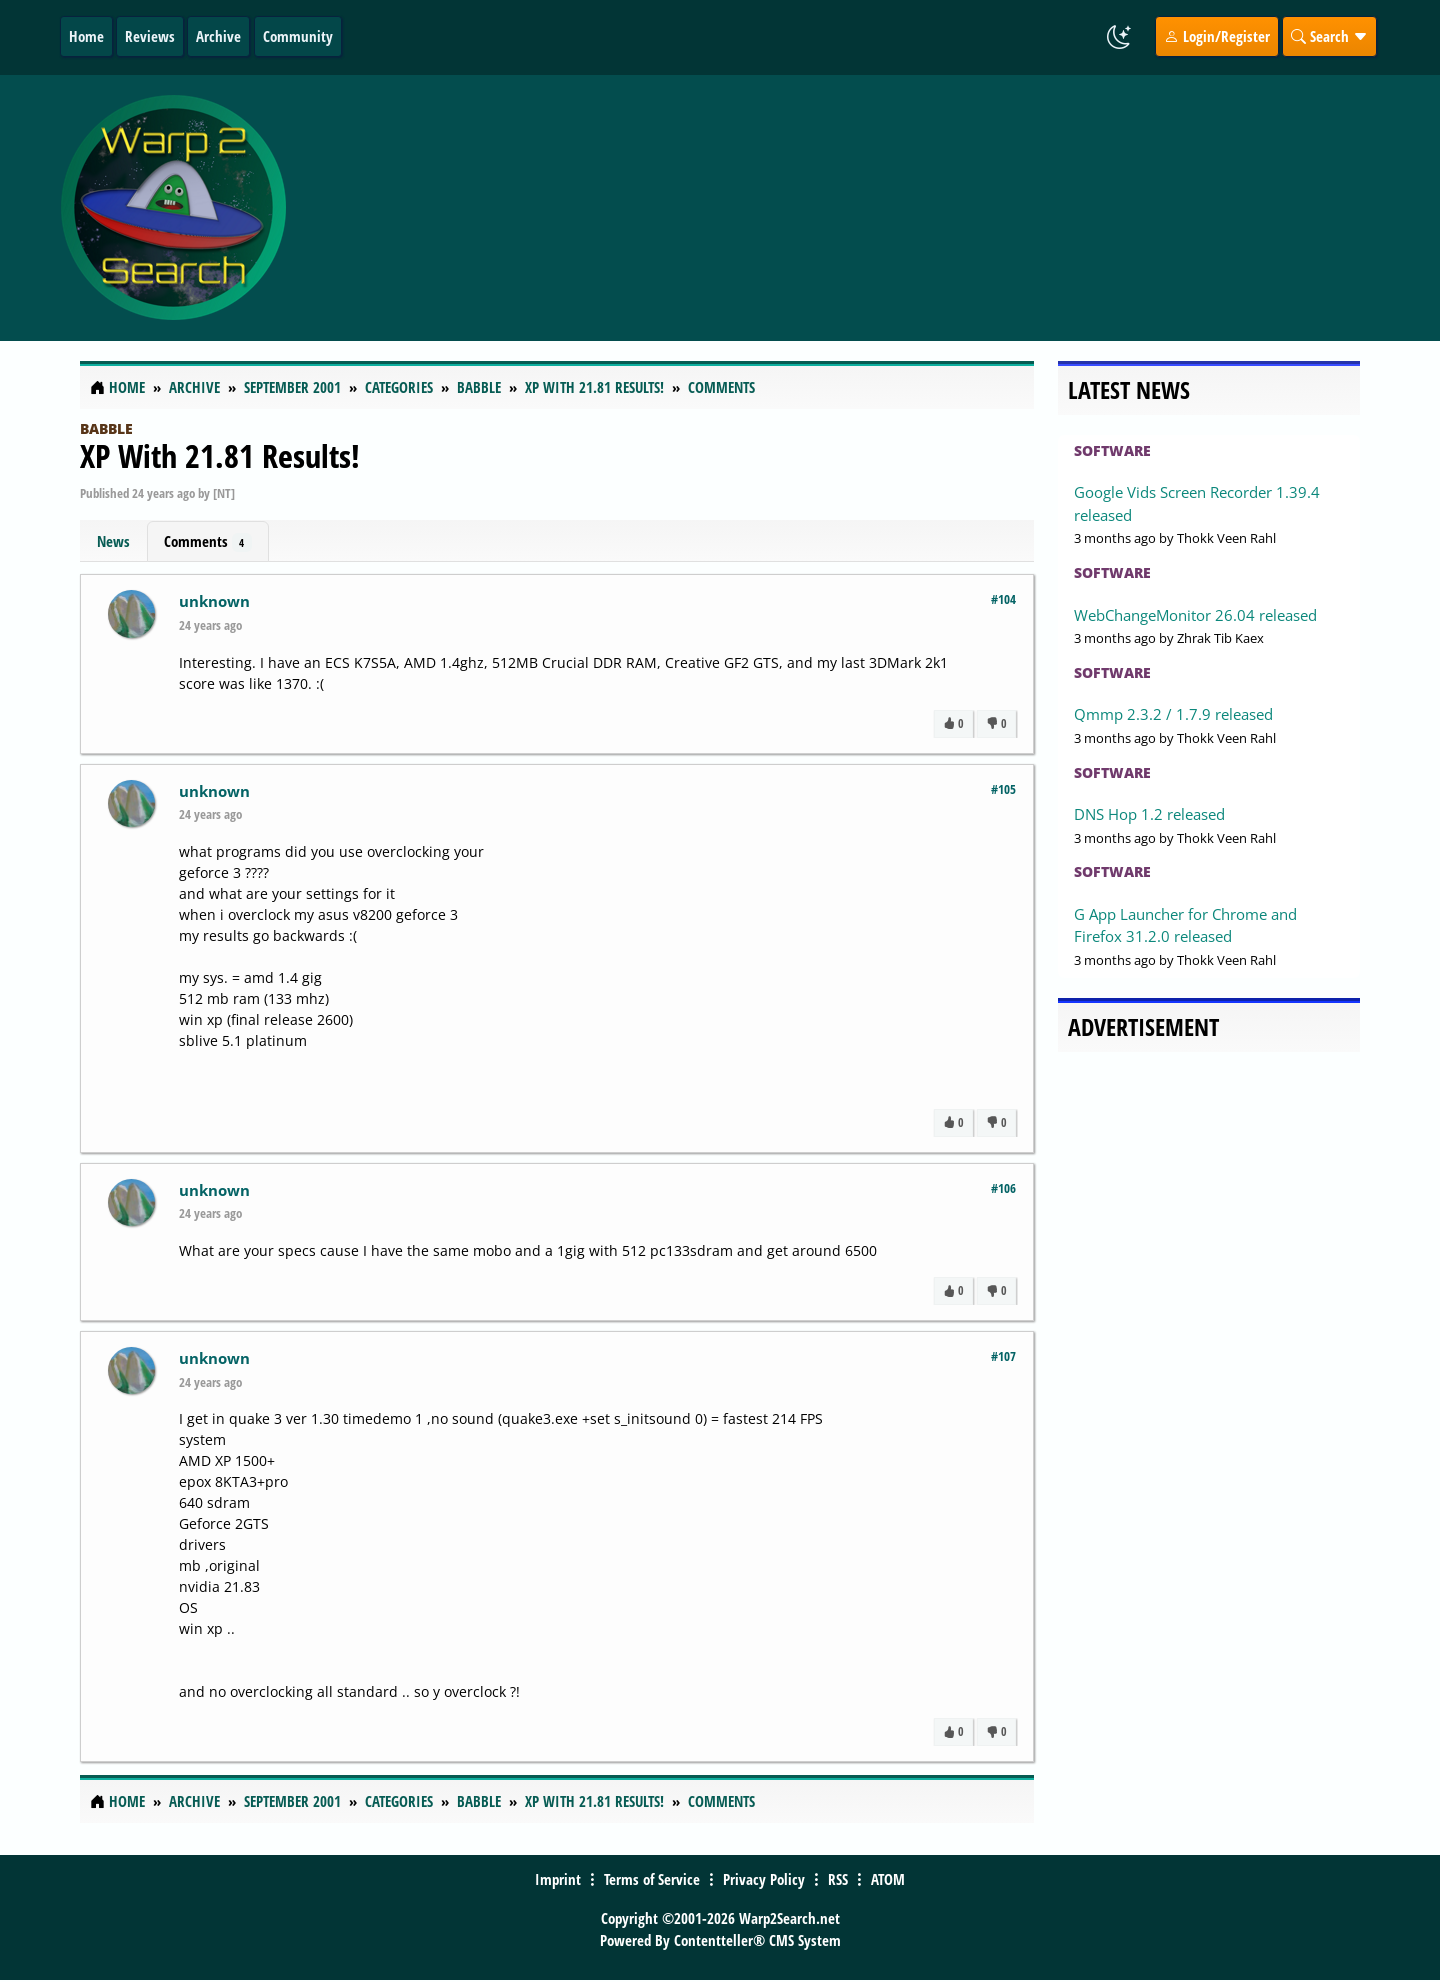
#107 (1003, 1356)
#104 (1003, 599)
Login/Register (1217, 36)
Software (1112, 450)
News (113, 541)
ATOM (888, 1879)
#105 (1003, 789)
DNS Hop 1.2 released (1149, 814)
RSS (838, 1879)
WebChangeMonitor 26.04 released (1195, 615)
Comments (208, 541)
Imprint (558, 1879)
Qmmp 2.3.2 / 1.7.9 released (1173, 714)
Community (298, 36)
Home (86, 36)
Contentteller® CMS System (757, 1940)
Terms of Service (652, 1879)
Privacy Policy (764, 1879)
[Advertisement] (839, 208)
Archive (218, 36)
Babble (106, 428)
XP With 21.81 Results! (220, 455)
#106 (1003, 1188)
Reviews (150, 36)
